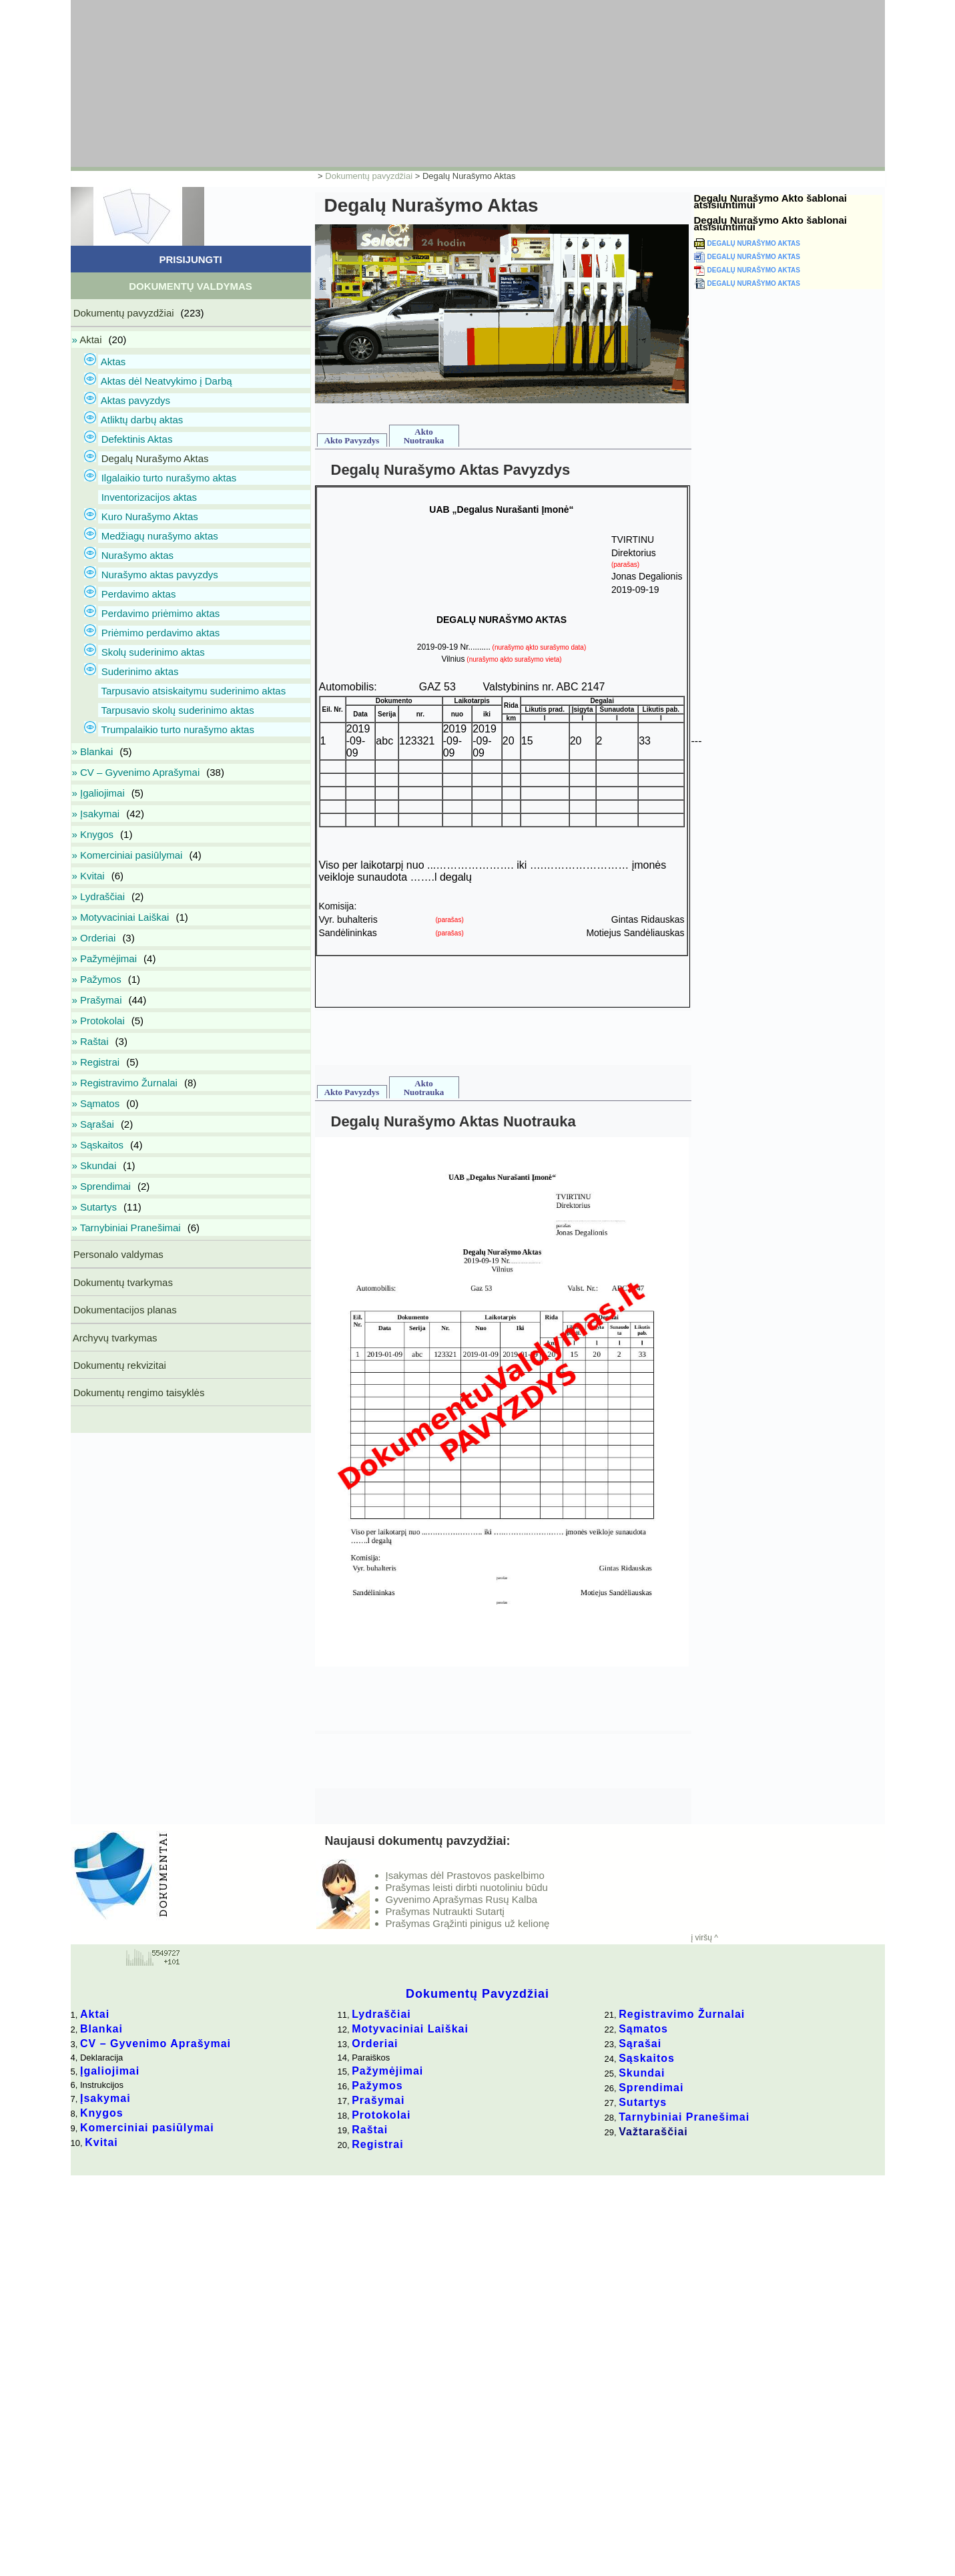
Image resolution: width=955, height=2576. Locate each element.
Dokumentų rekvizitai (118, 1365)
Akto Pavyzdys (352, 440)
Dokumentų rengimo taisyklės (138, 1392)
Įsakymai (105, 2098)
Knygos (101, 2113)
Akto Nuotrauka (424, 436)
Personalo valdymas (117, 1254)
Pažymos (377, 2085)
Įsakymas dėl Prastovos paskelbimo (465, 1875)
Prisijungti (190, 259)
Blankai (101, 2028)
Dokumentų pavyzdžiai (368, 176)
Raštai (370, 2129)
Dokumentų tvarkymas (122, 1282)
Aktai (94, 2014)
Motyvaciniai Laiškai (410, 2028)
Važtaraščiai (653, 2131)
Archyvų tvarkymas (114, 1337)
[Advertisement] (394, 83)
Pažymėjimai (387, 2071)
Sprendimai (651, 2087)
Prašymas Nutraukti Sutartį (445, 1911)
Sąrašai (640, 2043)
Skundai (642, 2073)
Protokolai (381, 2115)
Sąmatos (643, 2028)
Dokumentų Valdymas (190, 286)
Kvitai (101, 2142)
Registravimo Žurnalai (682, 2014)
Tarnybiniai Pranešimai (684, 2117)
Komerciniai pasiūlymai (147, 2127)
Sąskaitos (647, 2058)
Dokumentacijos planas (124, 1309)
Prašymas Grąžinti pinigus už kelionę (468, 1923)
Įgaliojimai (109, 2071)
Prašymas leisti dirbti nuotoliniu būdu (467, 1887)
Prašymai (378, 2100)
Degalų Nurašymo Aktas (753, 243)
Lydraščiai (381, 2014)
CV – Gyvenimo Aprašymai (155, 2043)
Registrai (377, 2144)
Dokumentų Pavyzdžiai (477, 1993)
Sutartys (643, 2102)
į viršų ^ (704, 1937)
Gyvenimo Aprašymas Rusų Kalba (462, 1899)
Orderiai (375, 2043)
